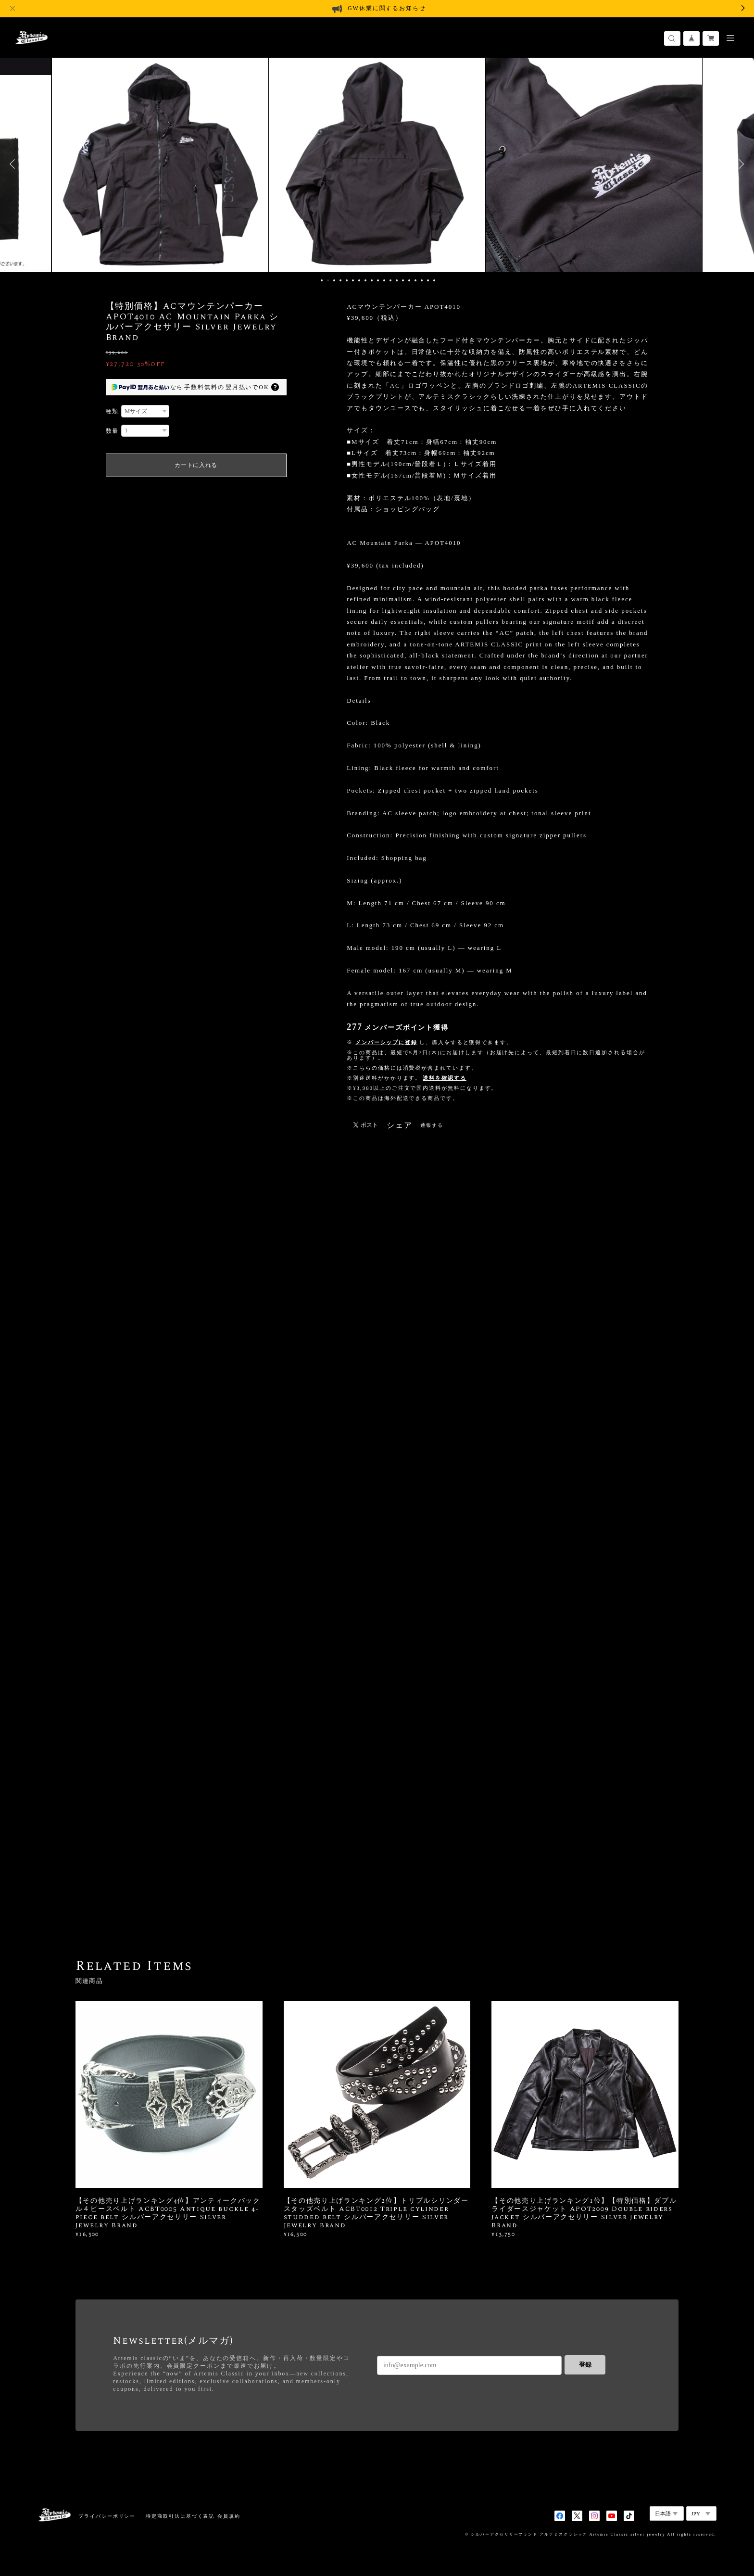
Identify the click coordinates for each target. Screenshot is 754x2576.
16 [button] (415, 280)
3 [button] (334, 280)
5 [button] (347, 280)
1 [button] (322, 280)
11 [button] (384, 280)
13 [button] (397, 280)
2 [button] (328, 280)
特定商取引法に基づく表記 (180, 2516)
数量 (112, 431)
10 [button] (378, 280)
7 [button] (359, 280)
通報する (431, 1125)
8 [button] (365, 280)
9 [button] (372, 280)
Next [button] (739, 164)
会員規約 (228, 2516)
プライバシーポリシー (107, 2516)
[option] (160, 164)
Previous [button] (14, 164)
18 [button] (428, 280)
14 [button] (403, 280)
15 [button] (409, 280)
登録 (585, 2364)
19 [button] (434, 280)
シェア (400, 1125)
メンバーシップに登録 (386, 1042)
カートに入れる (196, 465)
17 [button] (422, 280)
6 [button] (353, 280)
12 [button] (390, 280)
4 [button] (340, 280)
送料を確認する (444, 1078)
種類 (112, 411)
